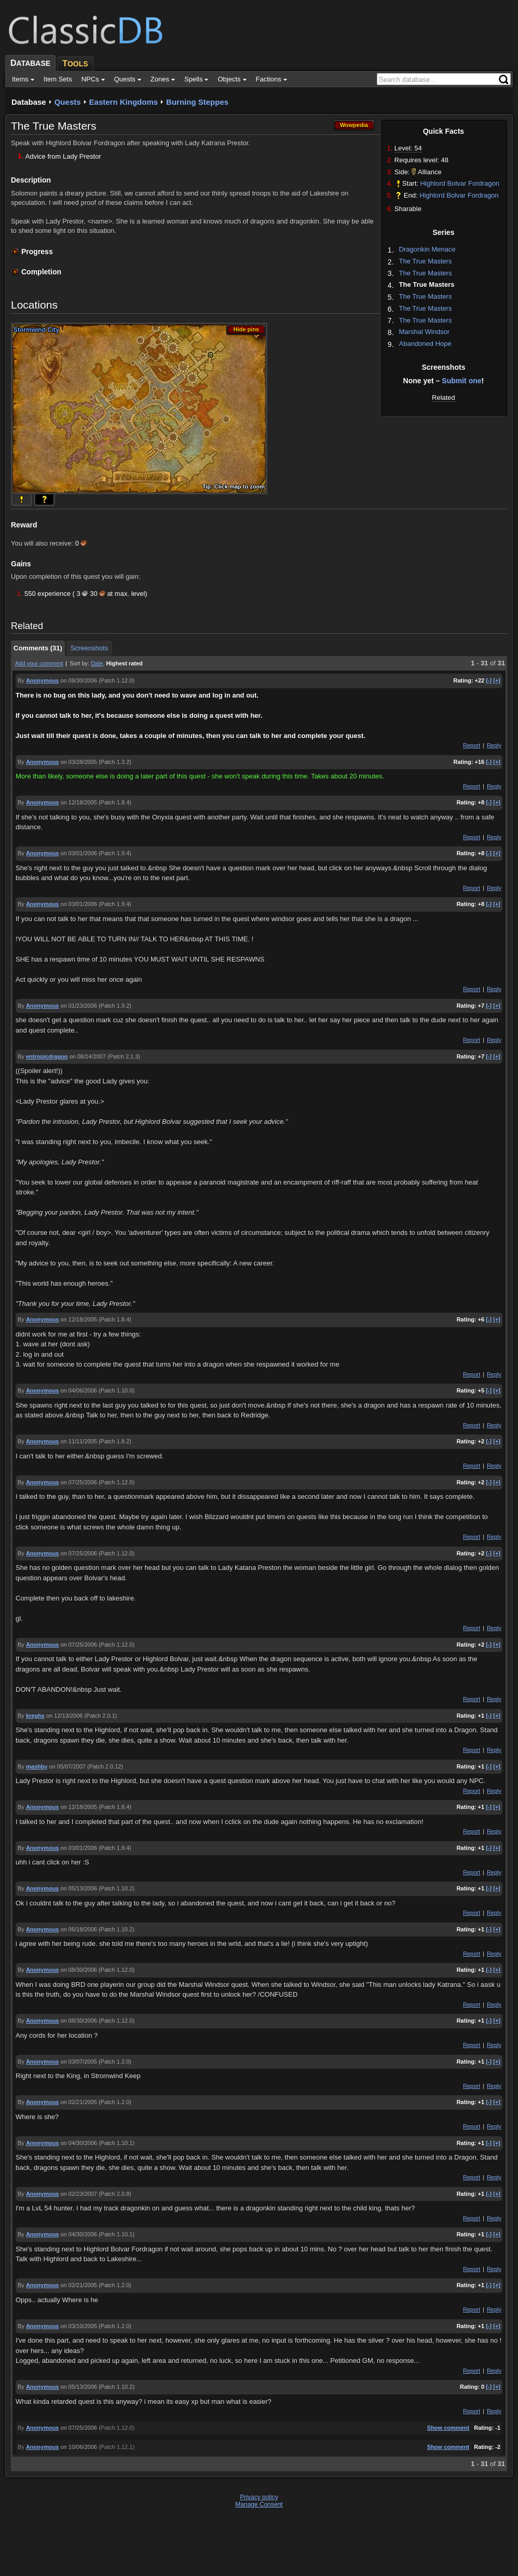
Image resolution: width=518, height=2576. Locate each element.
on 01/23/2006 (79, 1005)
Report (471, 745)
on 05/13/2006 (79, 1888)
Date (97, 663)
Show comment (448, 2428)
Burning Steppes (197, 102)
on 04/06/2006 (79, 1390)
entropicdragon (47, 1056)
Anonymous (42, 680)
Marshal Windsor (424, 332)
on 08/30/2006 (79, 680)
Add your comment (39, 663)
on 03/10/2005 (79, 2326)
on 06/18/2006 (79, 1929)
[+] (496, 680)
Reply (494, 745)
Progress (37, 251)
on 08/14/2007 (88, 1056)
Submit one (461, 381)
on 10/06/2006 (79, 2447)
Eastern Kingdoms (123, 102)
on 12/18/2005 (79, 802)
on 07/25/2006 (79, 1482)
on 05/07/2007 (67, 1766)
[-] (489, 680)
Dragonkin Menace (427, 249)
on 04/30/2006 (79, 2143)
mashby (37, 1766)
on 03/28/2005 (79, 762)
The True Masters (425, 261)
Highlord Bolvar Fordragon (459, 183)
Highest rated (124, 663)
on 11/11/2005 (79, 1441)
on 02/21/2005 (79, 2102)
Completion (41, 272)
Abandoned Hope (425, 343)
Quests (67, 102)
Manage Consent (258, 2504)
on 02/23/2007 (79, 2194)
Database (28, 102)
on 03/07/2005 (79, 2061)
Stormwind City (36, 329)
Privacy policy (259, 2497)
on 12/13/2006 (64, 1715)
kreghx (35, 1715)
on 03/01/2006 (79, 853)
